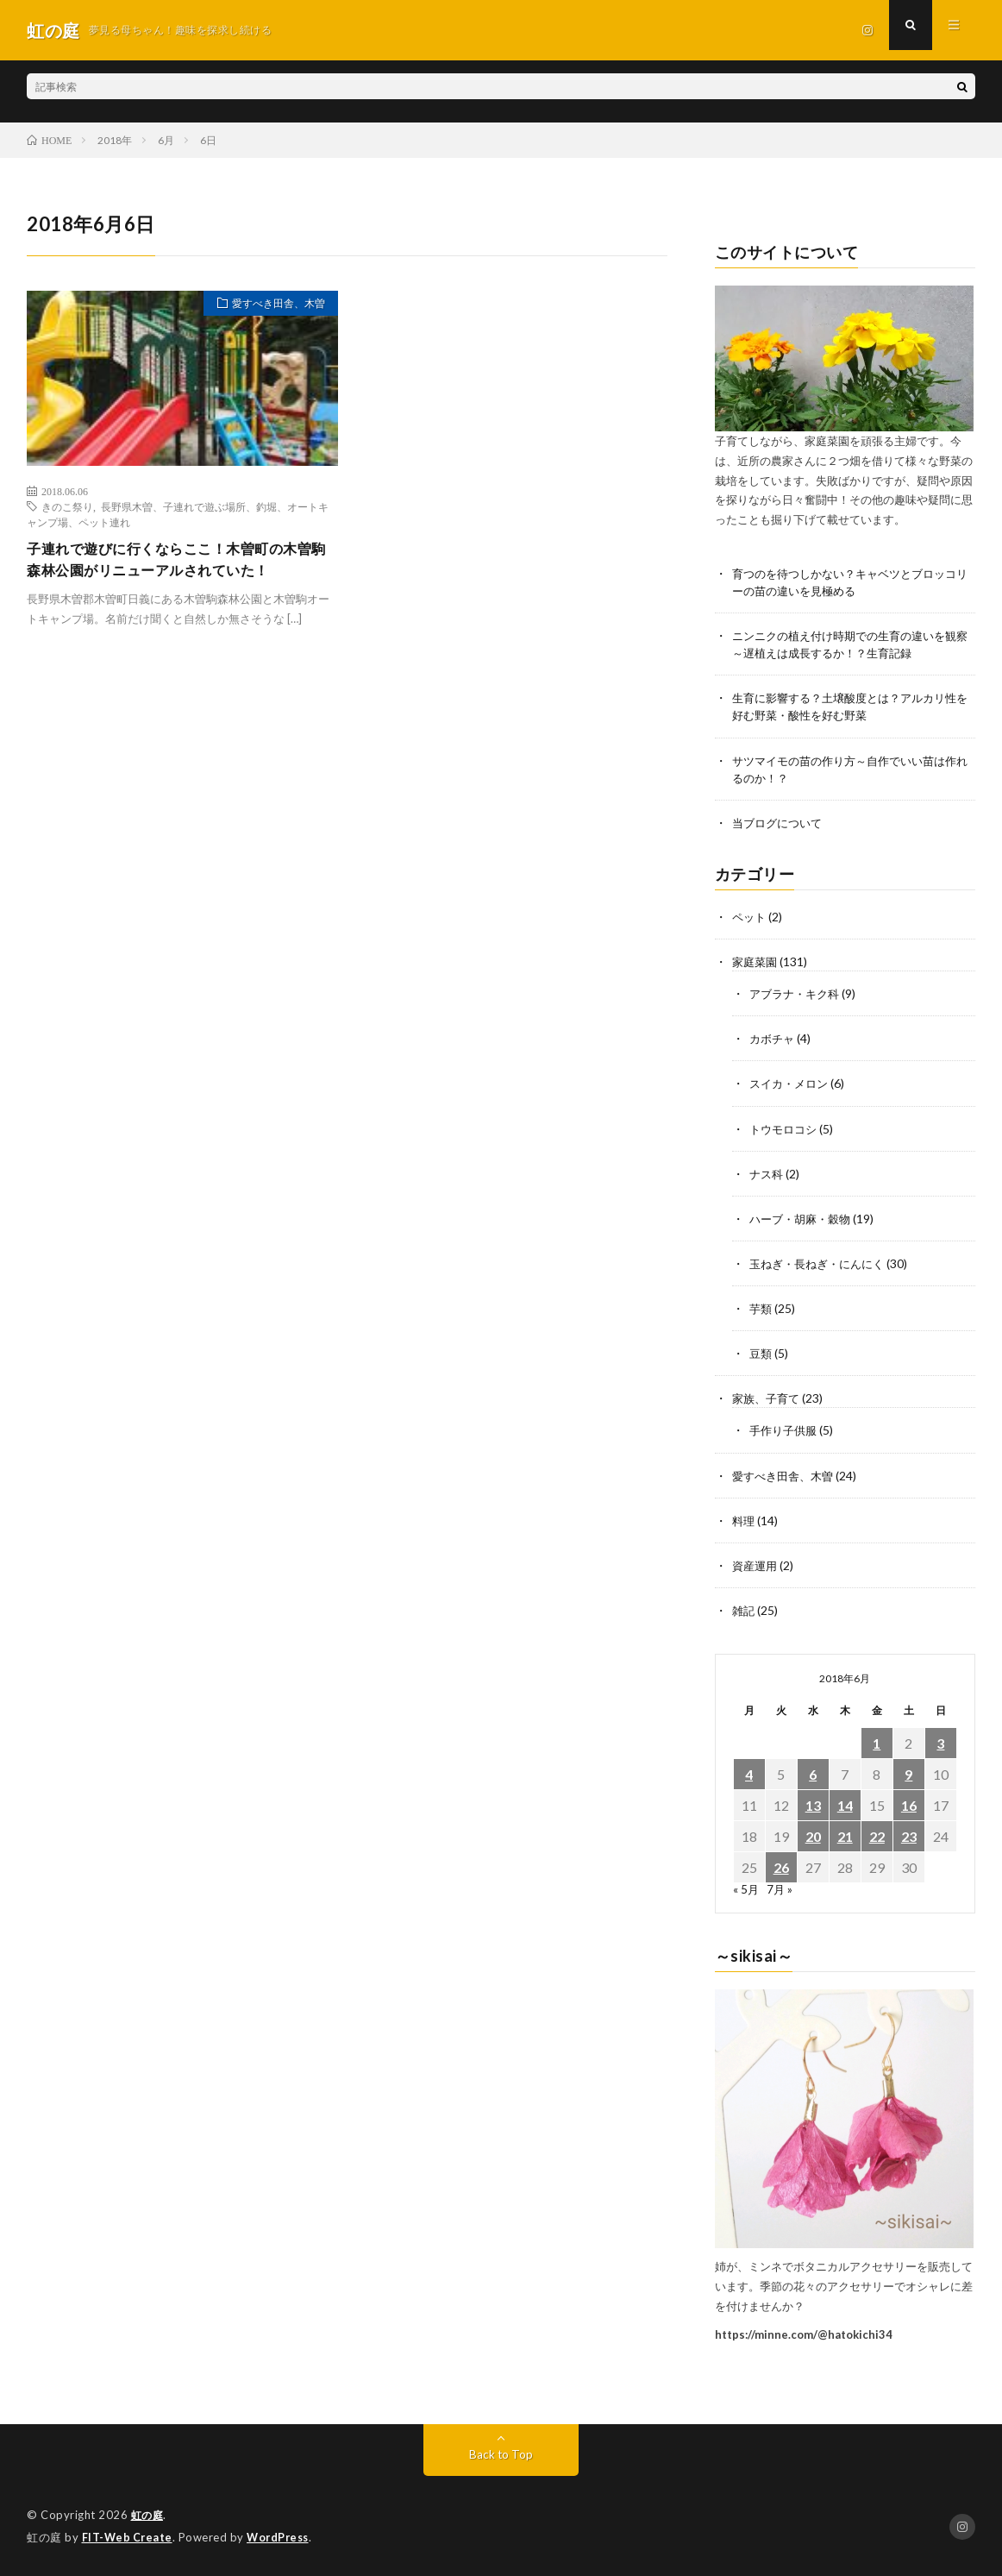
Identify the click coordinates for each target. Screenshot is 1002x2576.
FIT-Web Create (128, 2537)
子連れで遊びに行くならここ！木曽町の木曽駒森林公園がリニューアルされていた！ (178, 561)
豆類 (761, 1355)
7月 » (780, 1889)
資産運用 (756, 1566)
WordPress (282, 2537)
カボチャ (773, 1041)
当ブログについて (780, 825)
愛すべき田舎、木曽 (270, 305)
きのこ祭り (67, 506)
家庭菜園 (756, 964)
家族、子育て (768, 1399)
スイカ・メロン (791, 1085)
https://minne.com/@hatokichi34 (803, 2334)
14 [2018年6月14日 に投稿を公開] (845, 1806)
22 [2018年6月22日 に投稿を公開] (877, 1837)
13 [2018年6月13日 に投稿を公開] (813, 1806)
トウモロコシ (785, 1130)
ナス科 (767, 1175)
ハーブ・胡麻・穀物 (803, 1220)
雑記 (744, 1611)
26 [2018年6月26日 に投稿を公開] (781, 1868)
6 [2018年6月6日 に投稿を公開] (813, 1775)
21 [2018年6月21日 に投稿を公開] (845, 1837)
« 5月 (746, 1889)
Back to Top (501, 2454)
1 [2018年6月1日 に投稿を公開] (876, 1744)
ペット (750, 919)
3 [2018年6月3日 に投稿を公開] (940, 1744)
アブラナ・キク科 (797, 996)
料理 (744, 1521)
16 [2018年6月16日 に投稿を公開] (909, 1806)
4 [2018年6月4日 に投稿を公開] (749, 1775)
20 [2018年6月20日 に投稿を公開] (813, 1837)
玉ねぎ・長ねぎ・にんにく (821, 1265)
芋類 (761, 1310)
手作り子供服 (785, 1431)
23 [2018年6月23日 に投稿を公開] (909, 1837)
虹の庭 (148, 2516)
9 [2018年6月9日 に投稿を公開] (908, 1775)
